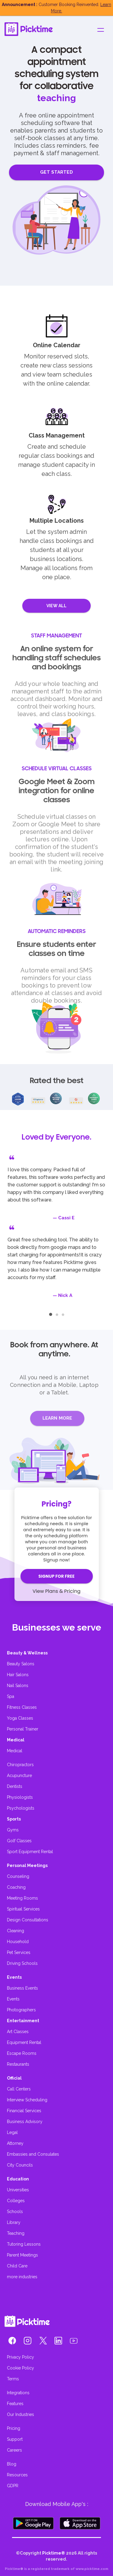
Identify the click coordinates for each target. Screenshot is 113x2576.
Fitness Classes (22, 1707)
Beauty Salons (20, 1663)
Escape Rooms (21, 2053)
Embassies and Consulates (33, 2154)
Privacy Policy (20, 2357)
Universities (18, 2189)
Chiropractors (20, 1764)
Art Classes (18, 2031)
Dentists (14, 1786)
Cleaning (15, 1930)
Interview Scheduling (27, 2099)
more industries (22, 2276)
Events (13, 1999)
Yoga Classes (20, 1718)
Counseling (18, 1876)
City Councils (20, 2165)
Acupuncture (19, 1775)
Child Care (17, 2265)
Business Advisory (24, 2121)
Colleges (16, 2200)
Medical (14, 1750)
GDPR (12, 2485)
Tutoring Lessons (24, 2244)
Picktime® (53, 2553)
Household (18, 1941)
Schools (15, 2211)
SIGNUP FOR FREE (56, 1576)
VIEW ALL (56, 605)
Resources (17, 2474)
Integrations (18, 2392)
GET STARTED (56, 172)
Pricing (13, 2428)
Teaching (15, 2233)
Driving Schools (22, 1963)
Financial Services (24, 2110)
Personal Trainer (22, 1729)
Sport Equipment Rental (30, 1851)
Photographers (21, 2009)
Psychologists (20, 1808)
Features (15, 2403)
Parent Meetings (22, 2255)
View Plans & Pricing (56, 1591)
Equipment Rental (24, 2042)
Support (15, 2439)
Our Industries (20, 2414)
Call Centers (19, 2089)
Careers (14, 2450)
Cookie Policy (20, 2368)
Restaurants (18, 2064)
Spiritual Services (23, 1909)
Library (13, 2222)
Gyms (13, 1829)
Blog (11, 2464)
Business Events (22, 1988)
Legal (12, 2132)
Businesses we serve (56, 1627)
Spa (10, 1696)
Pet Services (18, 1952)
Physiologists (20, 1797)
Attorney (15, 2143)
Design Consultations (27, 1919)
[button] (12, 2341)
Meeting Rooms (22, 1898)
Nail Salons (17, 1685)
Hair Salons (18, 1674)
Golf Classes (19, 1840)
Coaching (16, 1887)
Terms (13, 2378)
